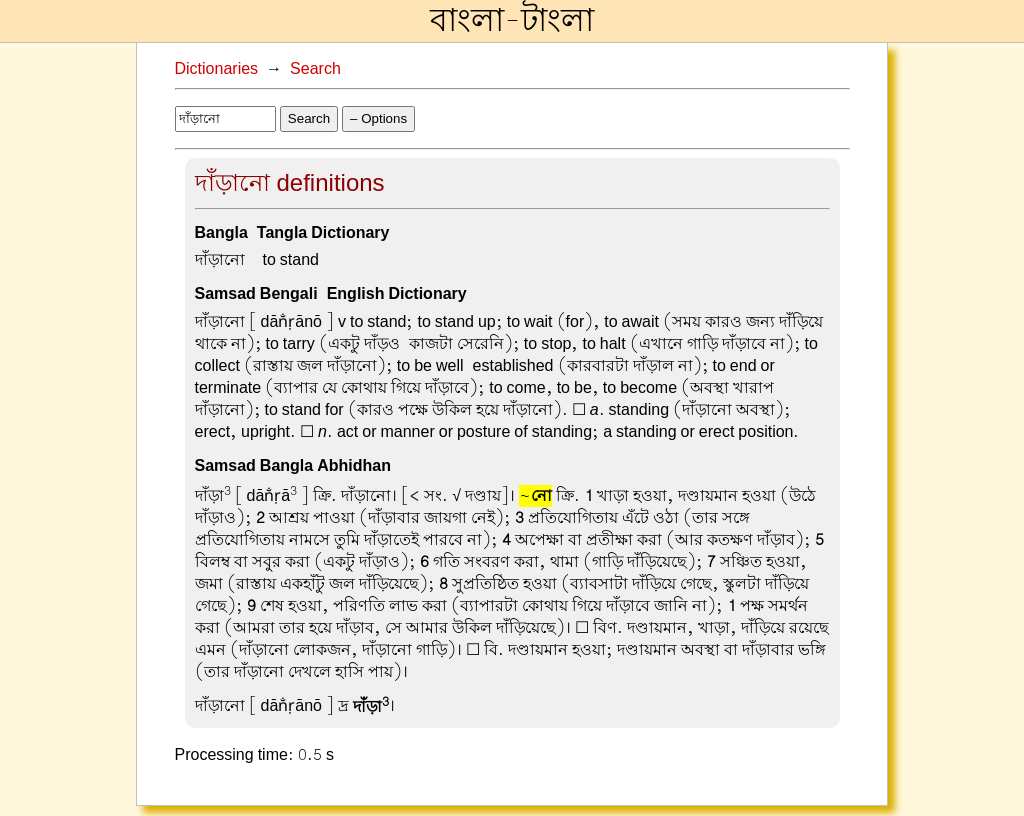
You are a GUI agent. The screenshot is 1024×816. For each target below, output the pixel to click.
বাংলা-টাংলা (512, 21)
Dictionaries (217, 69)
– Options (378, 118)
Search (315, 69)
